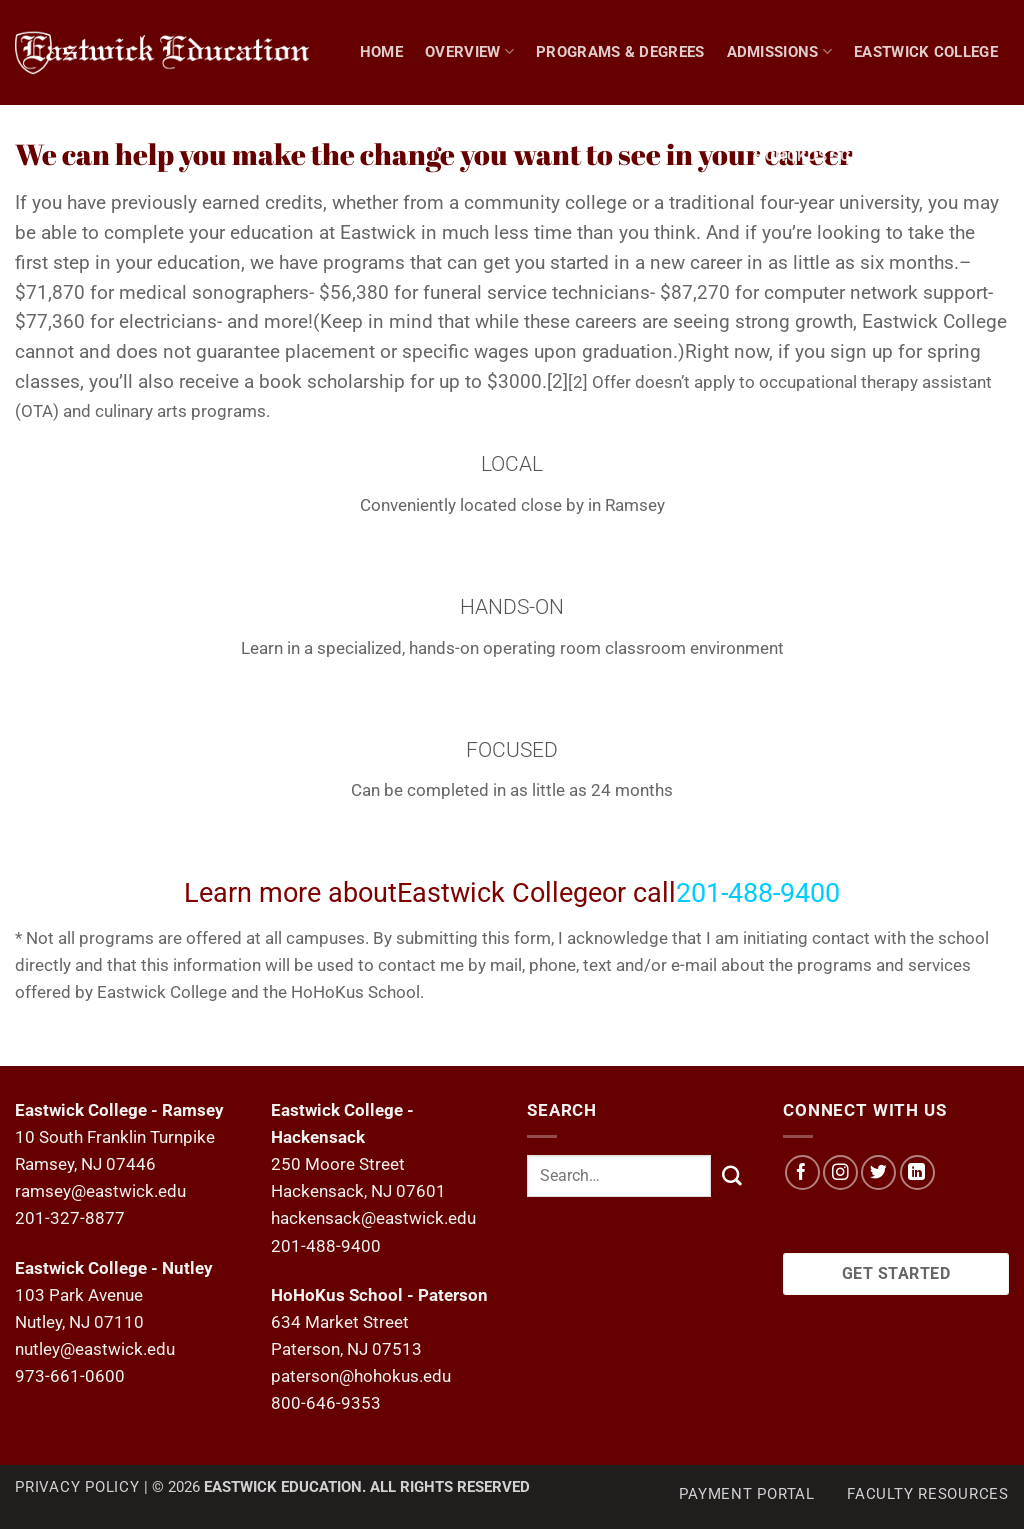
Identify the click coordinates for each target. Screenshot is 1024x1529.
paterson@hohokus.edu (361, 1376)
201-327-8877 (70, 1218)
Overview (469, 51)
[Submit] (732, 1175)
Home (381, 52)
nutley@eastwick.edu (95, 1349)
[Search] (1000, 156)
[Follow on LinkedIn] (917, 1172)
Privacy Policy (77, 1487)
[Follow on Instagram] (840, 1172)
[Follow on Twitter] (878, 1172)
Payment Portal (747, 1494)
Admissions (780, 51)
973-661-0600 (70, 1376)
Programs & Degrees (620, 52)
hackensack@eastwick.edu (373, 1218)
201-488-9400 (326, 1246)
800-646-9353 (326, 1403)
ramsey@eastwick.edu (100, 1191)
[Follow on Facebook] (802, 1172)
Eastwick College (926, 52)
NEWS (941, 155)
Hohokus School (822, 156)
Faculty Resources (928, 1494)
